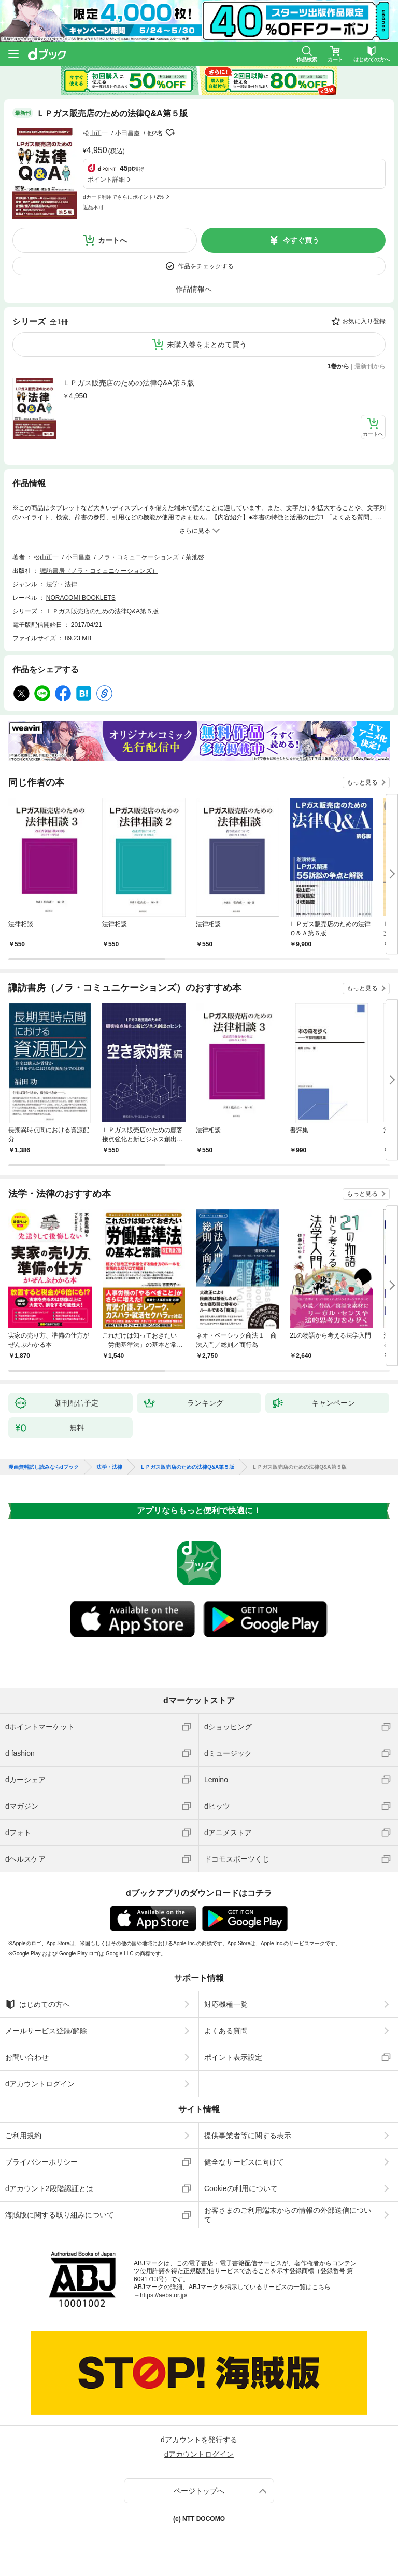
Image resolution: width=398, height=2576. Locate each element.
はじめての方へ (37, 2004)
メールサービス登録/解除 (46, 2031)
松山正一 (95, 133)
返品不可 (93, 207)
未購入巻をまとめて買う (207, 344)
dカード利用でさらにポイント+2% (123, 197)
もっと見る (362, 782)
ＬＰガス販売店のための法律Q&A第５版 (128, 383)
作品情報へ (194, 289)
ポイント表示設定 (233, 2057)
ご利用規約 (23, 2135)
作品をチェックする (206, 266)
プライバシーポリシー (41, 2162)
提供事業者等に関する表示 (247, 2135)
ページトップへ (199, 2491)
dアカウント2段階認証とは (49, 2188)
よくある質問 (226, 2031)
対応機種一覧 (226, 2004)
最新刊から (370, 366)
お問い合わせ (27, 2057)
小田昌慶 (127, 133)
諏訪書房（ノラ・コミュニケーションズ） (99, 570)
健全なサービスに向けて (244, 2162)
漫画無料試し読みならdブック (43, 1467)
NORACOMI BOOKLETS (81, 597)
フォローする (170, 133)
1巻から (339, 366)
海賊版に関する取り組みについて (59, 2215)
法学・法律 (61, 584)
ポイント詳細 (106, 179)
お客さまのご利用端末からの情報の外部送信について (287, 2215)
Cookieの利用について (241, 2188)
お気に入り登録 (364, 321)
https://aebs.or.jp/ (163, 2295)
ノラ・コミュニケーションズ (138, 557)
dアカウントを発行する (199, 2439)
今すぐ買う (301, 240)
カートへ (112, 240)
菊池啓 (195, 557)
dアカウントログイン (40, 2083)
